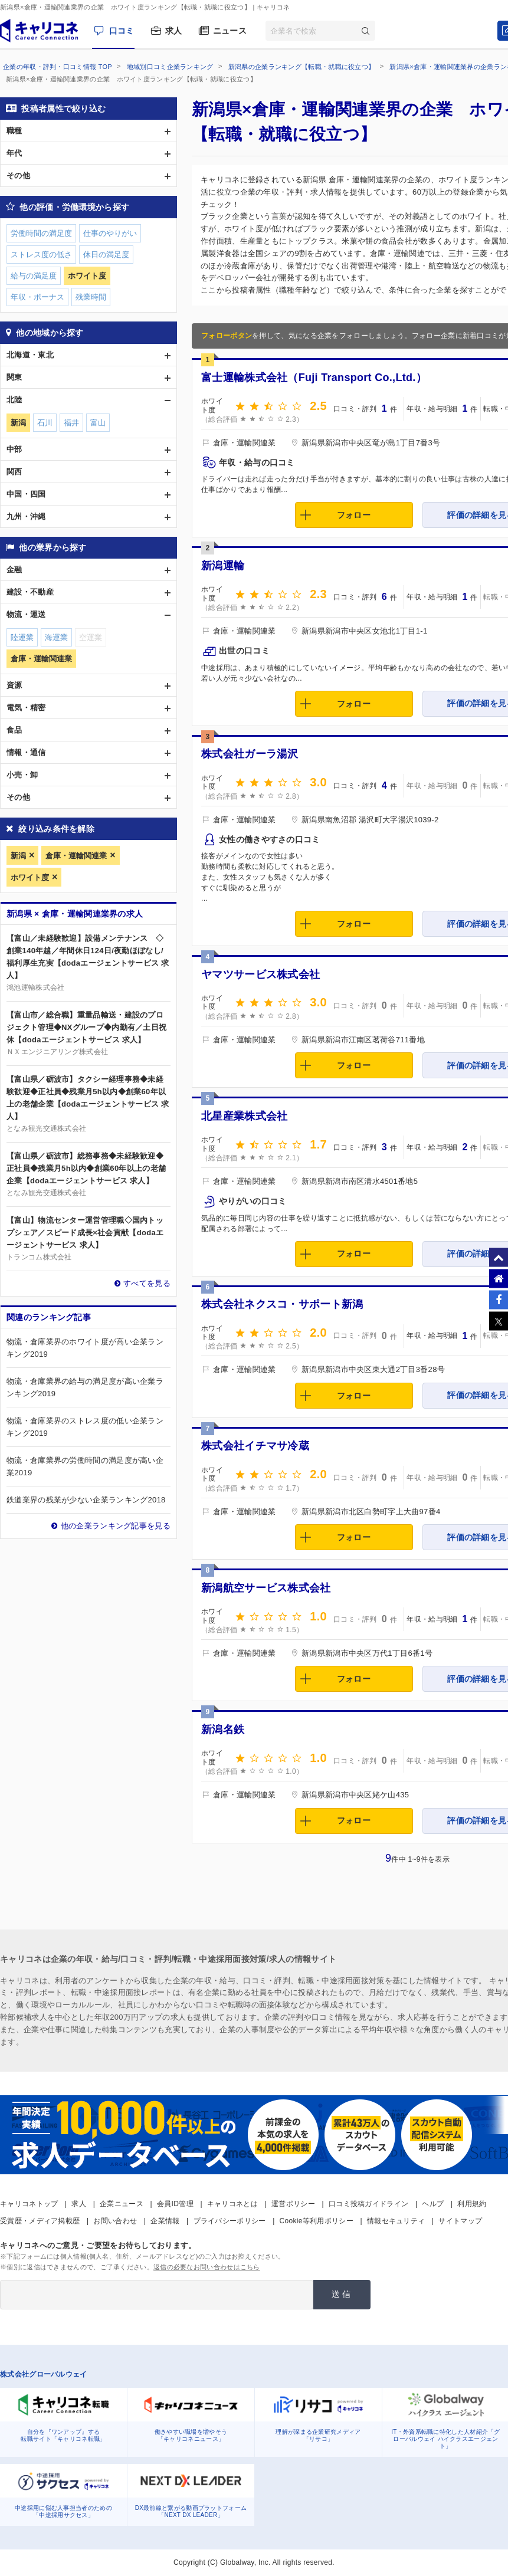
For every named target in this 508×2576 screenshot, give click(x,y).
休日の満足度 (106, 254)
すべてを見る (147, 1283)
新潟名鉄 (222, 1729)
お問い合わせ (115, 2221)
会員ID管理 (175, 2204)
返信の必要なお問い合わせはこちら (206, 2266)
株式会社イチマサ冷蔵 (255, 1446)
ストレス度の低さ (41, 254)
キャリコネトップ (29, 2204)
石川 (45, 422)
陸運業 (22, 637)
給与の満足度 (34, 275)
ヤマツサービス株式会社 (260, 974)
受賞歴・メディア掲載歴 (40, 2221)
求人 (173, 30)
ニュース (230, 30)
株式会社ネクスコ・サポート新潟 (282, 1304)
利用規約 (471, 2204)
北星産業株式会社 (244, 1116)
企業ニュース (121, 2204)
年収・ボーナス (37, 297)
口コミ (122, 30)
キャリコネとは (232, 2204)
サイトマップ (460, 2221)
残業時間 (91, 297)
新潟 (18, 855)
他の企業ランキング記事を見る (116, 1525)
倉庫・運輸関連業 (76, 855)
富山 (98, 422)
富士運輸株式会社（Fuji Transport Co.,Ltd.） (314, 377)
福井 (71, 422)
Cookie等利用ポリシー (316, 2221)
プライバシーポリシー (230, 2221)
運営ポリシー (293, 2204)
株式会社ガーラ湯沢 (250, 754)
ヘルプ (433, 2204)
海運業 (56, 637)
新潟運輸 (222, 566)
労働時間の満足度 (41, 233)
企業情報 (164, 2221)
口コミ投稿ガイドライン (368, 2204)
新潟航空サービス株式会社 (266, 1588)
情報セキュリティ (396, 2221)
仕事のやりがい (110, 233)
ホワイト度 (30, 877)
